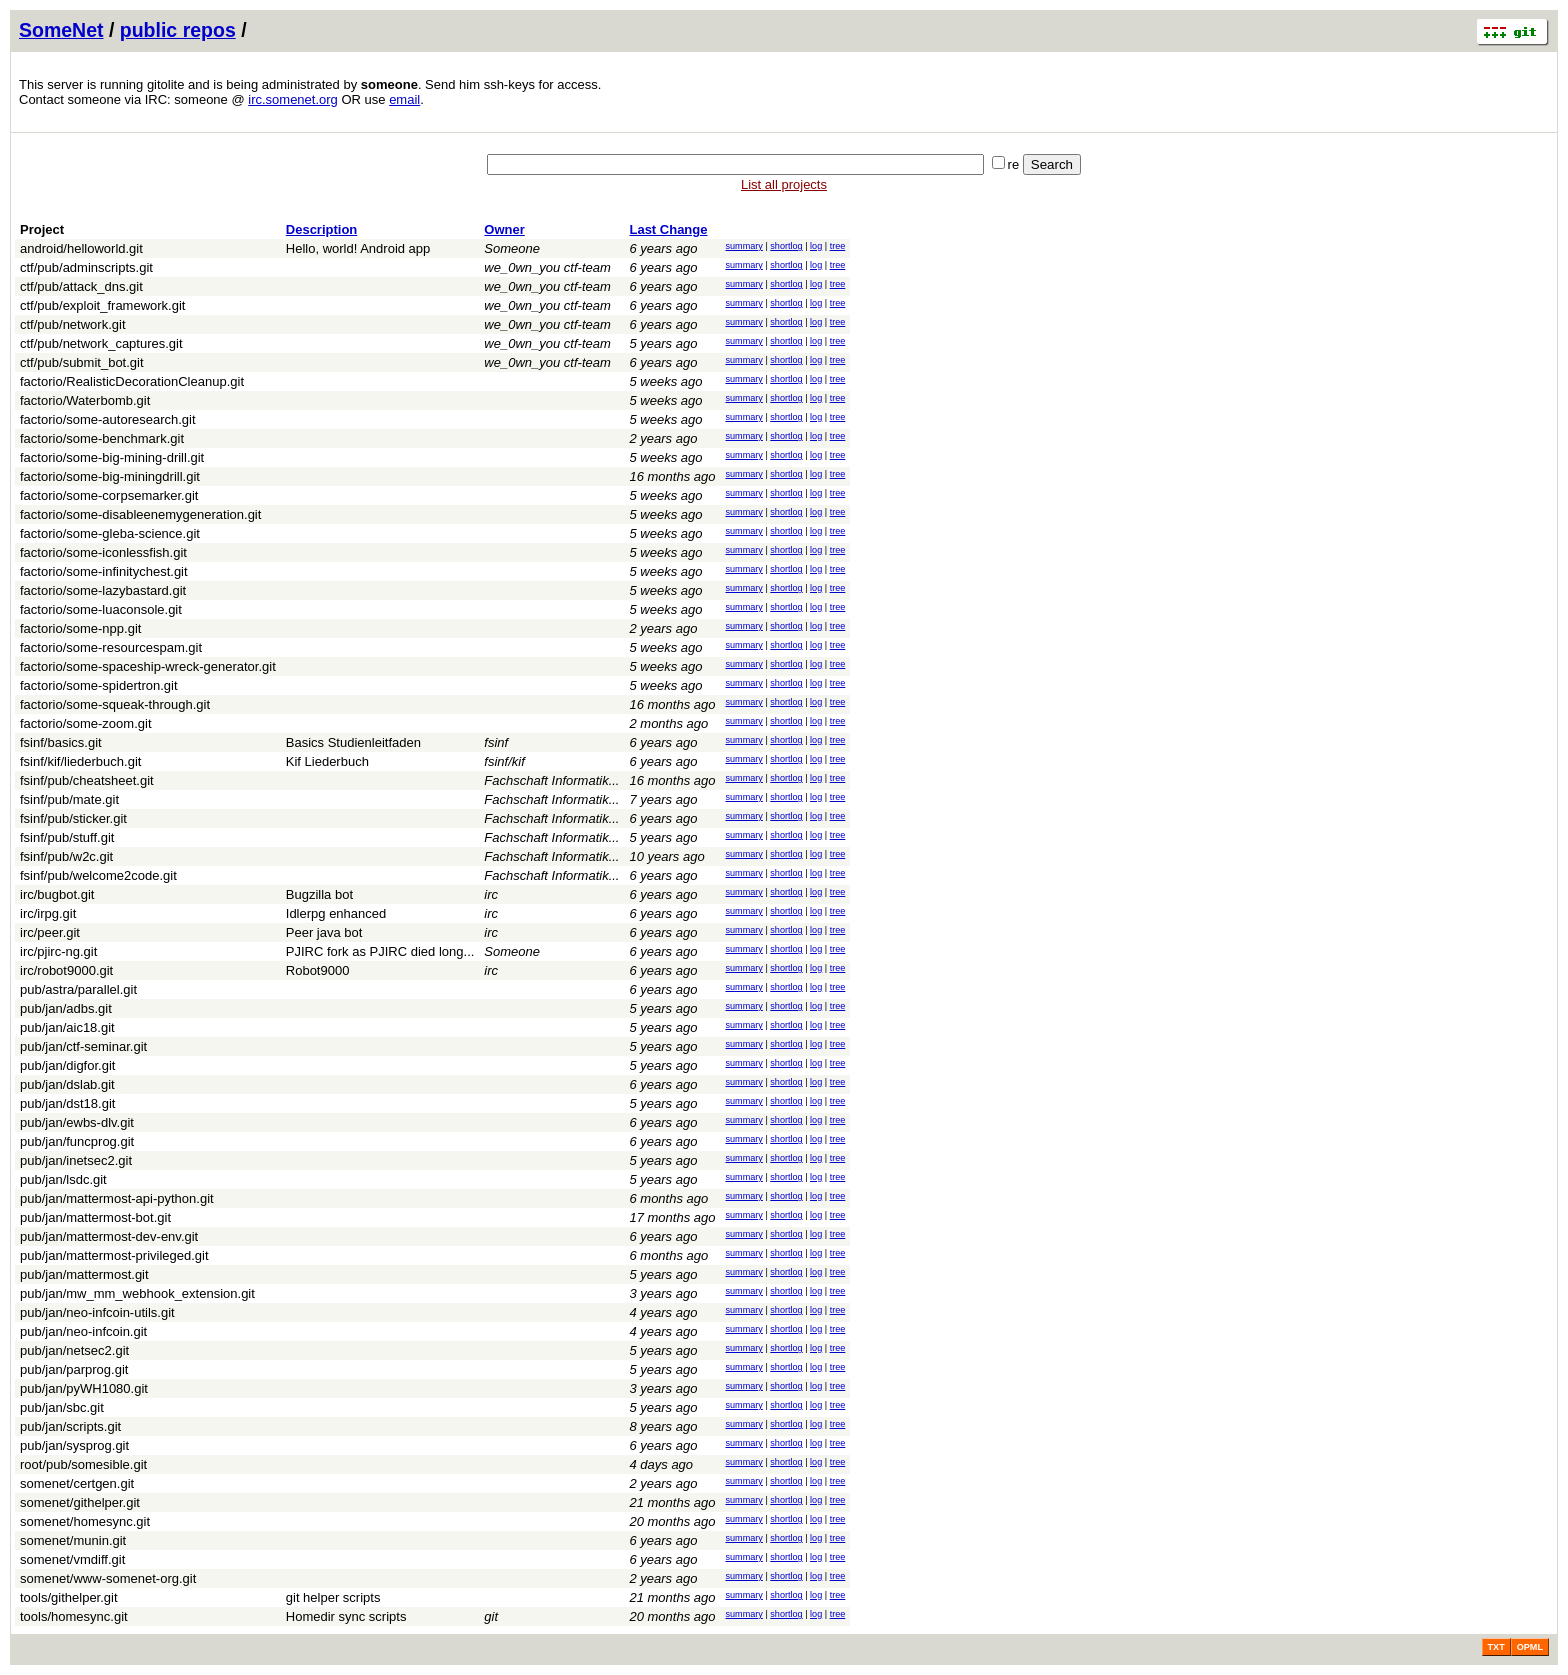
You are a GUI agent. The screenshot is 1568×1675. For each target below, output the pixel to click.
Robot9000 (318, 970)
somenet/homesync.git (85, 1521)
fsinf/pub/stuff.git (67, 837)
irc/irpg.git (48, 913)
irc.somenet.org (293, 99)
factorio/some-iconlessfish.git (103, 552)
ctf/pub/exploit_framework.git (102, 305)
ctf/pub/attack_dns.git (81, 286)
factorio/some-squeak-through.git (115, 704)
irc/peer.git (50, 932)
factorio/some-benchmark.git (102, 438)
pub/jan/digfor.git (67, 1065)
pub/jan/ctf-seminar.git (83, 1046)
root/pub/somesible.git (83, 1464)
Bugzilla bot (319, 894)
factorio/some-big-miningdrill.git (110, 476)
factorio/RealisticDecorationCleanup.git (132, 381)
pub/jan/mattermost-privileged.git (114, 1255)
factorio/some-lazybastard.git (103, 590)
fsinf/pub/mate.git (69, 799)
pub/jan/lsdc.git (63, 1179)
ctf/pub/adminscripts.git (86, 267)
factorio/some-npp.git (80, 628)
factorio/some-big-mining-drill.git (112, 457)
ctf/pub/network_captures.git (101, 343)
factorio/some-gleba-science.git (110, 533)
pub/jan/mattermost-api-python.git (117, 1198)
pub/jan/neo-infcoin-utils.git (97, 1312)
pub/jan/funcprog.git (77, 1141)
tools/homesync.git (74, 1616)
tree (838, 246)
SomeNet (61, 30)
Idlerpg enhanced (336, 913)
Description (322, 229)
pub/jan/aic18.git (67, 1027)
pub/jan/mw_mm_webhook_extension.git (137, 1293)
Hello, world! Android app (358, 248)
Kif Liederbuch (327, 761)
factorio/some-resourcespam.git (111, 647)
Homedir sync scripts (346, 1616)
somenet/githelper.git (80, 1502)
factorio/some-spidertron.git (99, 685)
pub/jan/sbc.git (62, 1407)
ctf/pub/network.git (73, 324)
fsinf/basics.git (61, 742)
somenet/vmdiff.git (72, 1559)
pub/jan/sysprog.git (74, 1445)
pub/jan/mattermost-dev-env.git (109, 1236)
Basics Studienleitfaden (353, 742)
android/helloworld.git (81, 248)
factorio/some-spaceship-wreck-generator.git (148, 666)
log (816, 246)
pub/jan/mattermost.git (84, 1274)
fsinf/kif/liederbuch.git (80, 761)
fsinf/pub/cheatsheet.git (87, 780)
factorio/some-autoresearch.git (108, 419)
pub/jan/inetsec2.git (76, 1160)
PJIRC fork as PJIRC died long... (380, 951)
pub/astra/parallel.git (78, 989)
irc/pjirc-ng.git (58, 951)
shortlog (786, 246)
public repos (178, 30)
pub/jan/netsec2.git (74, 1350)
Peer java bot (324, 932)
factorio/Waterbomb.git (85, 400)
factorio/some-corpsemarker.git (109, 495)
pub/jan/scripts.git (70, 1426)
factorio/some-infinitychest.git (104, 571)
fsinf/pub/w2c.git (66, 856)
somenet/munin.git (73, 1540)
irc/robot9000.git (66, 970)
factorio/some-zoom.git (86, 723)
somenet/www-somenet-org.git (108, 1578)
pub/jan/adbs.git (66, 1008)
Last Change (668, 229)
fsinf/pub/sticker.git (73, 818)
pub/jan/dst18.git (67, 1103)
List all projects (784, 184)
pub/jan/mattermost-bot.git (95, 1217)
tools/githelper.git (69, 1597)
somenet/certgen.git (77, 1483)
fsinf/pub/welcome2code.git (98, 875)
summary (743, 246)
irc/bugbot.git (57, 894)
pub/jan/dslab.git (67, 1084)
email (404, 99)
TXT (1496, 1647)
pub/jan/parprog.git (74, 1369)
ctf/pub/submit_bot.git (82, 362)
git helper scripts (333, 1597)
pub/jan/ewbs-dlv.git (77, 1122)
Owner (504, 229)
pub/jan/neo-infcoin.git (83, 1331)
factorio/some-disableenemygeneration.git (140, 514)
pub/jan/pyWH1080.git (84, 1388)
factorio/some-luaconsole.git (101, 609)
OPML (1530, 1647)
